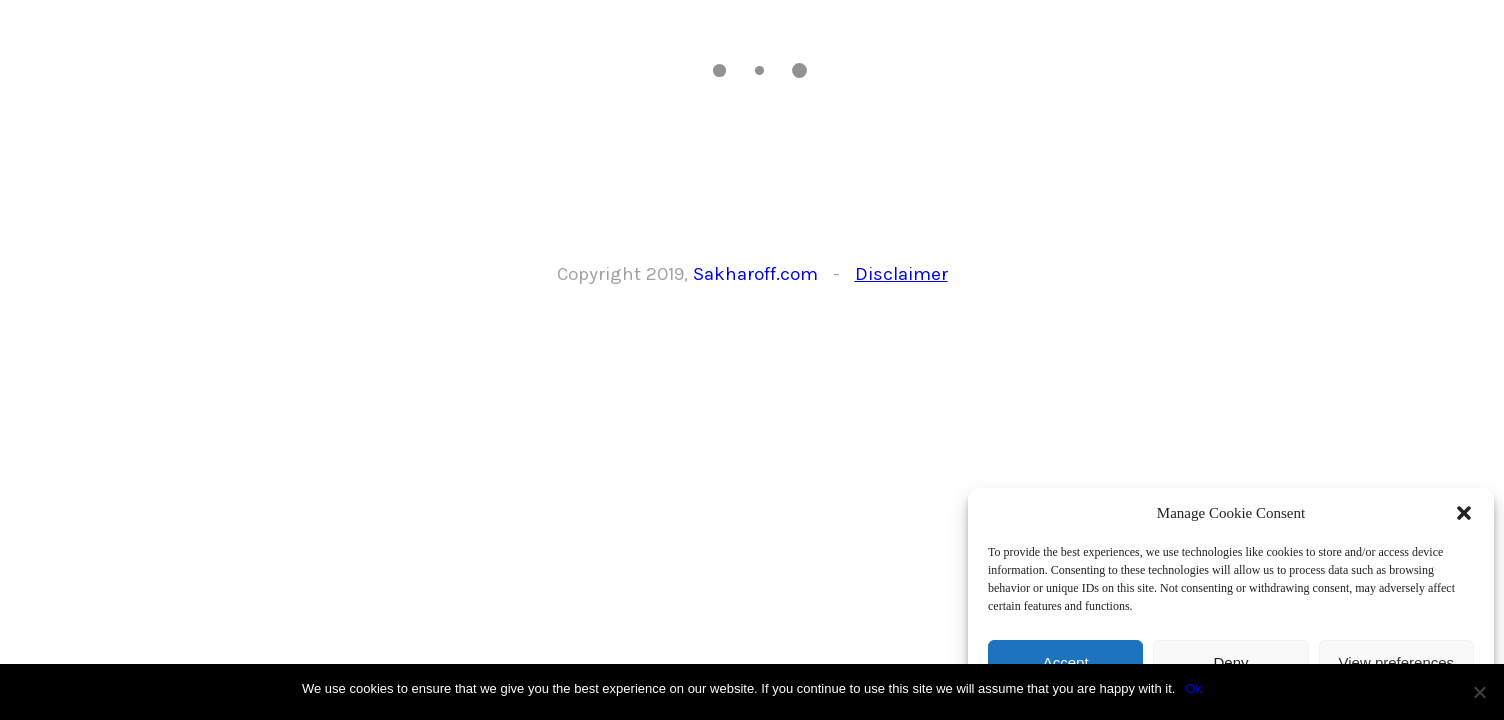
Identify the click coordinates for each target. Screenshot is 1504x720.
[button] (1464, 513)
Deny (1230, 662)
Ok (1193, 688)
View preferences (1397, 662)
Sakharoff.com (755, 274)
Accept (1066, 662)
